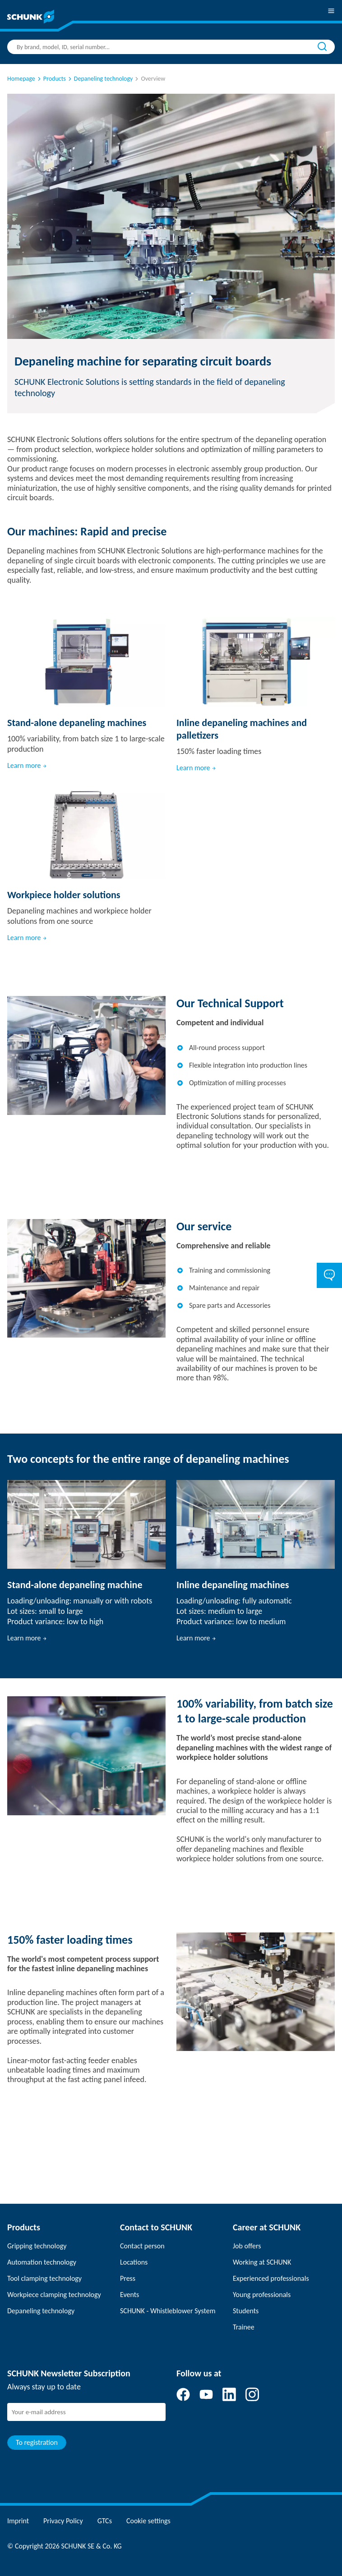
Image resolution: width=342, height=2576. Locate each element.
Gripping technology (36, 2246)
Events (129, 2294)
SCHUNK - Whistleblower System (167, 2311)
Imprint (18, 2521)
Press (127, 2278)
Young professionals (262, 2294)
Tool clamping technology (44, 2278)
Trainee (243, 2327)
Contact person (142, 2246)
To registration (37, 2442)
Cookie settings (148, 2521)
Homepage (21, 78)
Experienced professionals (271, 2278)
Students (246, 2311)
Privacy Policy (63, 2521)
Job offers (247, 2246)
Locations (134, 2262)
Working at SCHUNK (262, 2262)
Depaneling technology (40, 2311)
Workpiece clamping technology (54, 2294)
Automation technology (41, 2262)
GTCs (104, 2521)
